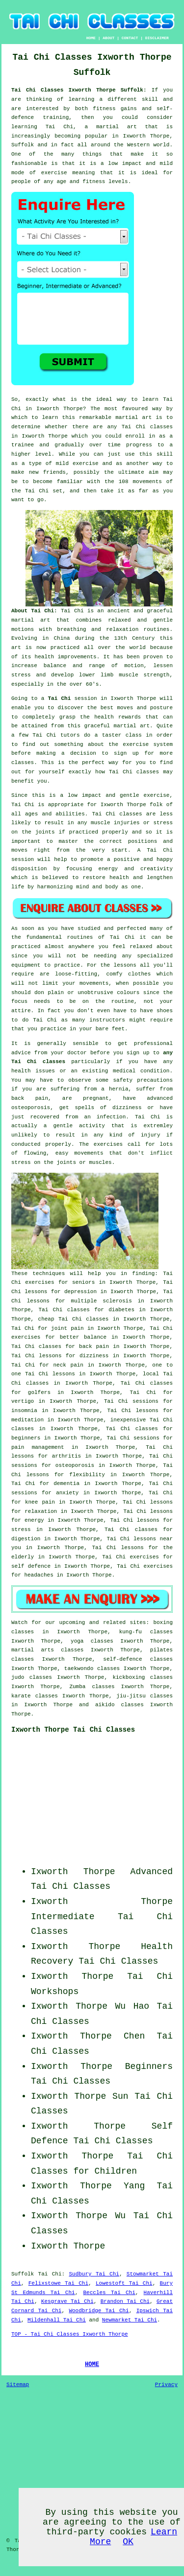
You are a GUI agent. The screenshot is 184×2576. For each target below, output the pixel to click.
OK (128, 2542)
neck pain (68, 1365)
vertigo (22, 1401)
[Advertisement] (111, 1803)
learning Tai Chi (42, 127)
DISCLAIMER (157, 38)
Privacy (166, 2385)
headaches (38, 1575)
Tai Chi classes (147, 427)
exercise (86, 463)
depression (80, 1292)
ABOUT (108, 38)
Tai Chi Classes (70, 1886)
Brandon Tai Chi (125, 2301)
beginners (25, 1438)
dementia (66, 1483)
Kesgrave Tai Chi (67, 2301)
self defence (31, 1566)
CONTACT (130, 38)
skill (150, 99)
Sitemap (17, 2385)
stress (21, 1529)
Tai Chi (59, 698)
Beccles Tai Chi (109, 2293)
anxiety (67, 1493)
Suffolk (22, 2274)
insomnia (24, 1411)
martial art (133, 417)
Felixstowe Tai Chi (58, 2283)
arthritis (66, 1456)
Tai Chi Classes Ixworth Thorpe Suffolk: (81, 90)
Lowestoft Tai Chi (124, 2283)
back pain (94, 1346)
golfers (39, 1392)
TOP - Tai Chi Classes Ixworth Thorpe (69, 2334)
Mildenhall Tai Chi (56, 2320)
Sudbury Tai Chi (94, 2274)
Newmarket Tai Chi (129, 2320)
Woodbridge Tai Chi (99, 2311)
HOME (91, 38)
